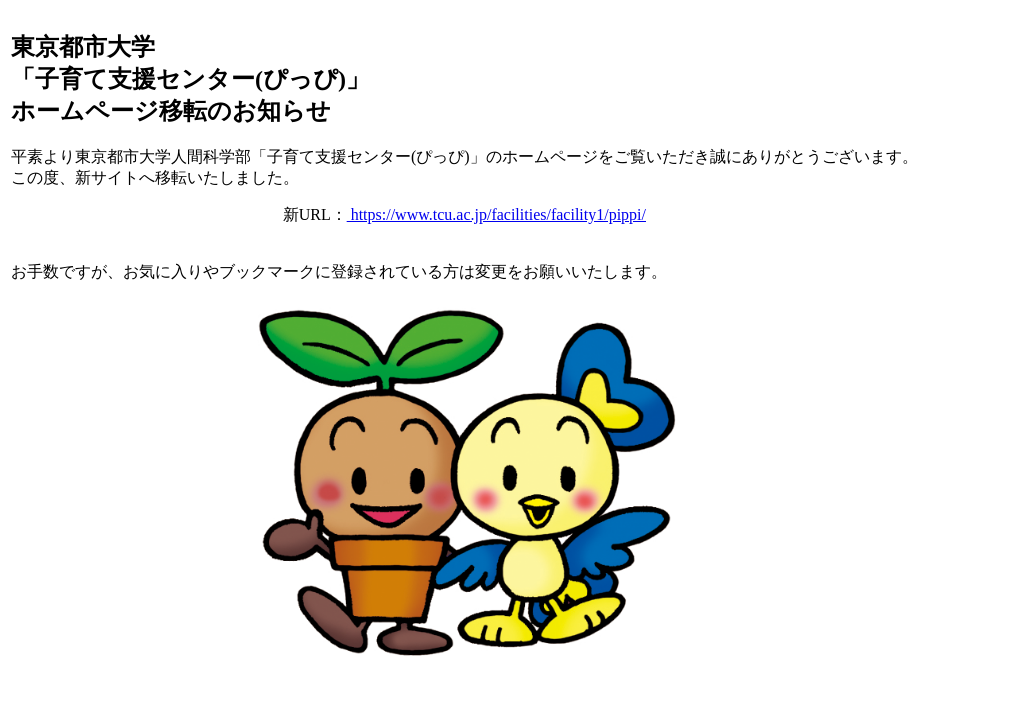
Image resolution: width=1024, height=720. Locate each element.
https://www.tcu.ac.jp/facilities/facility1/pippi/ (496, 214)
